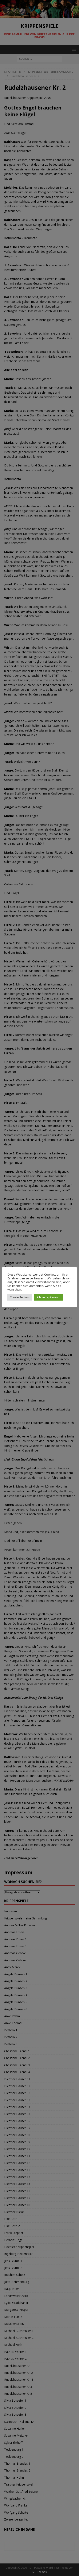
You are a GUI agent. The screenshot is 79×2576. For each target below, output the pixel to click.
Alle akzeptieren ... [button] (48, 1297)
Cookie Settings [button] (20, 1297)
